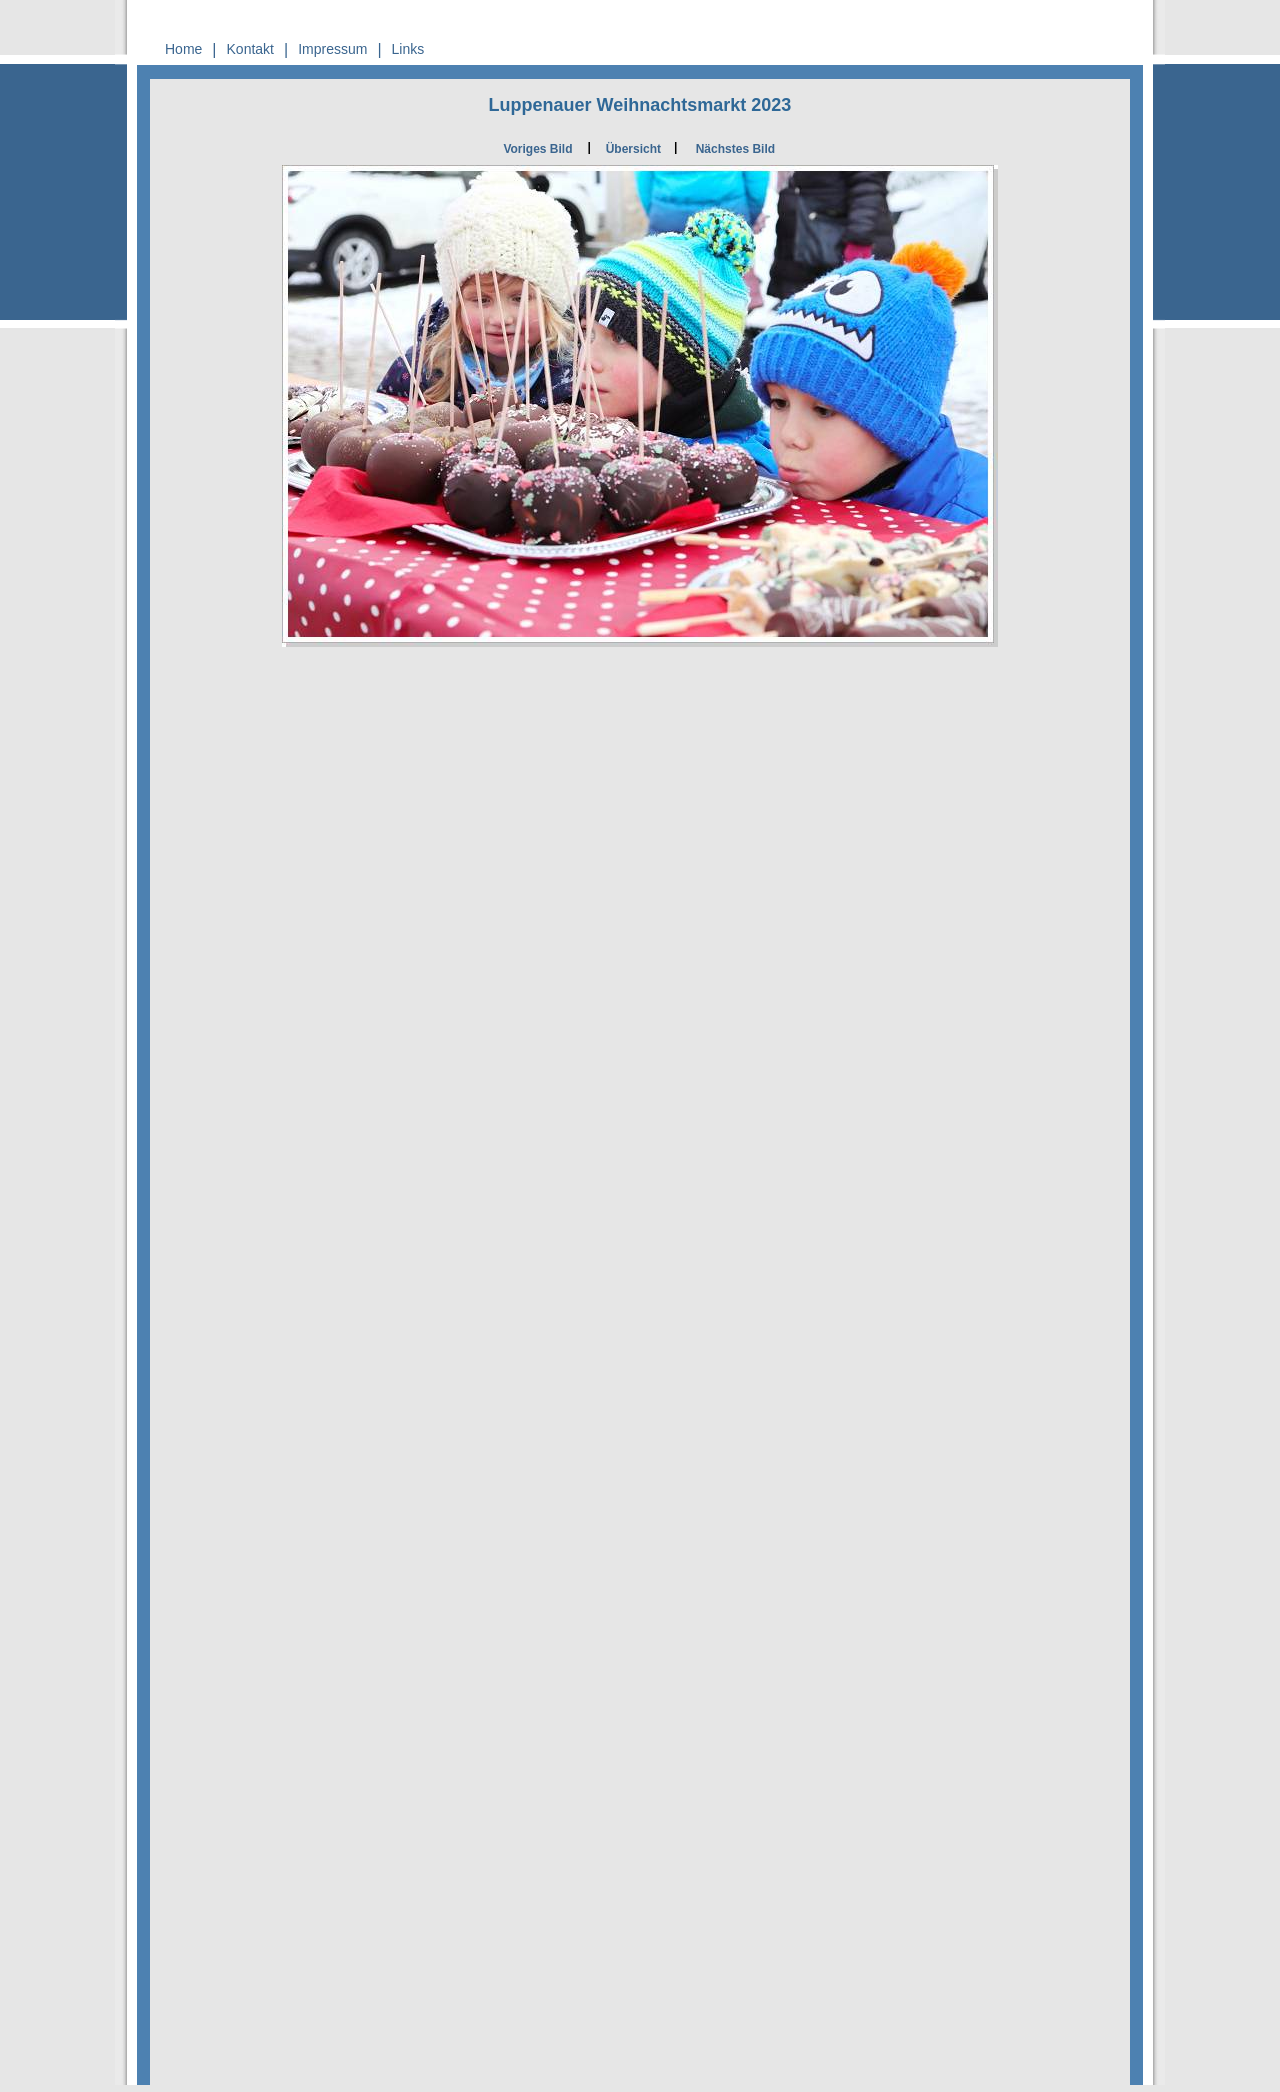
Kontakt (250, 49)
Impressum (332, 49)
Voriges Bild (537, 149)
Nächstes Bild (735, 149)
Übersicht (633, 149)
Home (183, 49)
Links (408, 49)
